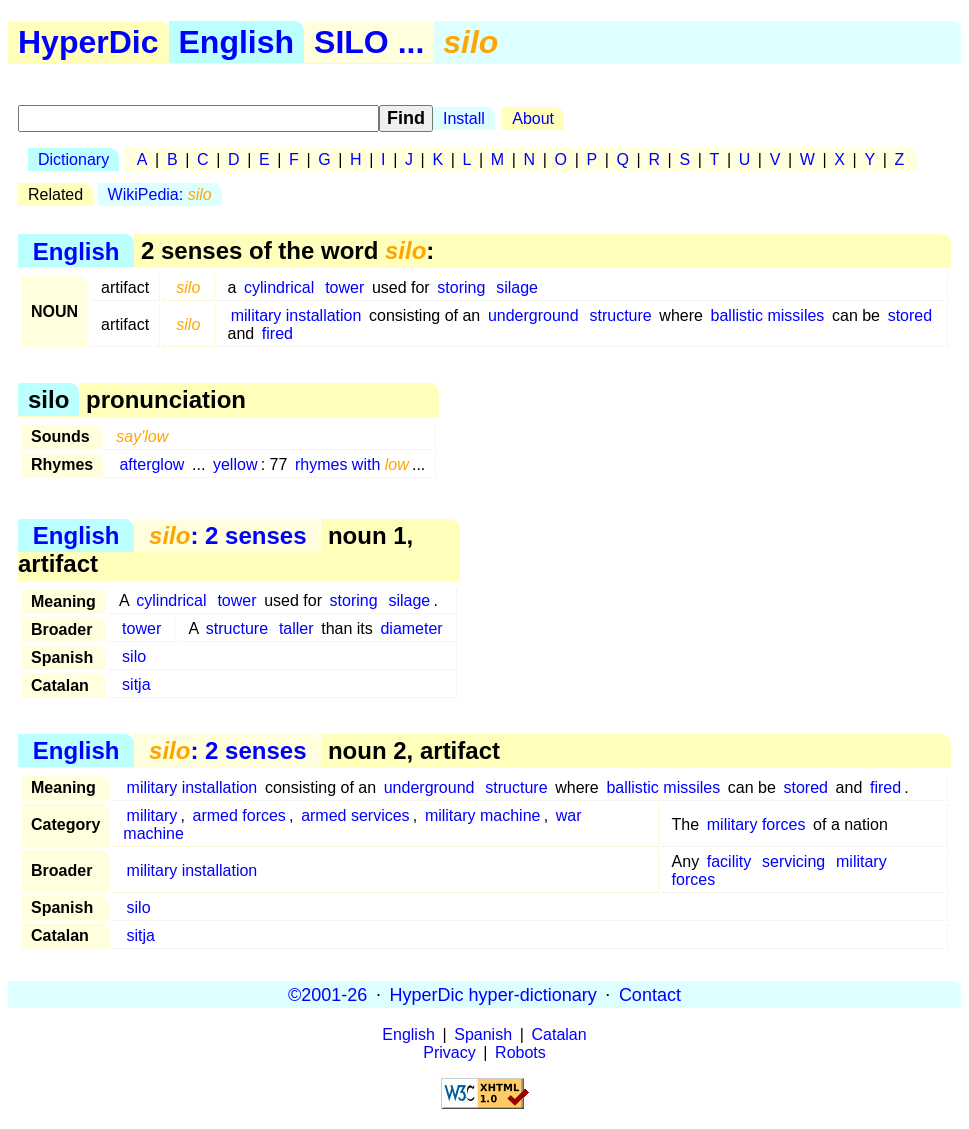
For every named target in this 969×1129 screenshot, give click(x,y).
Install (464, 118)
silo (134, 656)
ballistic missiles (768, 315)
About (533, 118)
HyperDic (88, 42)
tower (344, 287)
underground (533, 315)
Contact (650, 994)
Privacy (449, 1052)
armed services (355, 815)
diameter (411, 628)
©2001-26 (327, 994)
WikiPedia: (160, 194)
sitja (136, 684)
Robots (520, 1052)
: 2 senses (227, 535)
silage (517, 287)
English (237, 42)
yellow (235, 464)
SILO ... (369, 42)
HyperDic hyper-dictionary (493, 994)
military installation (296, 315)
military (152, 815)
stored (910, 315)
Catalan (559, 1034)
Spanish (483, 1034)
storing (461, 287)
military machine (483, 815)
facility (729, 861)
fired (277, 333)
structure (620, 315)
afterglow (151, 464)
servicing (793, 861)
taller (296, 628)
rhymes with (352, 464)
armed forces (238, 815)
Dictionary (73, 159)
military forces (756, 824)
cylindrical (279, 287)
